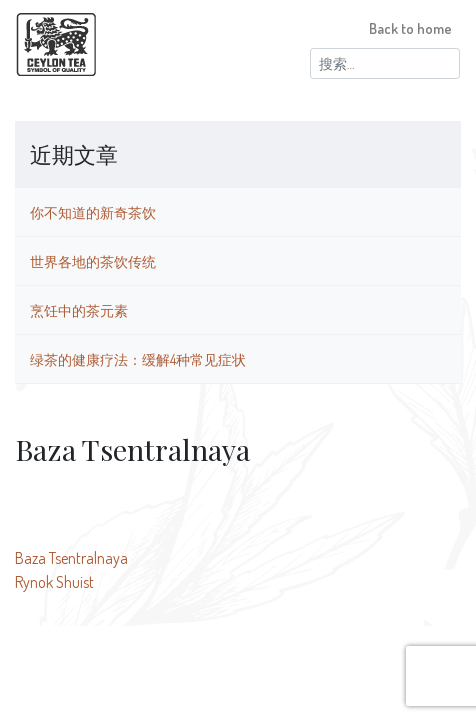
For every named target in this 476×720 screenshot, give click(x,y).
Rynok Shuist (54, 582)
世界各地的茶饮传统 (93, 261)
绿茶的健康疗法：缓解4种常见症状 (138, 359)
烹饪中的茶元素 (79, 310)
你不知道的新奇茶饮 (93, 212)
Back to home (410, 28)
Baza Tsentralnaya (71, 558)
